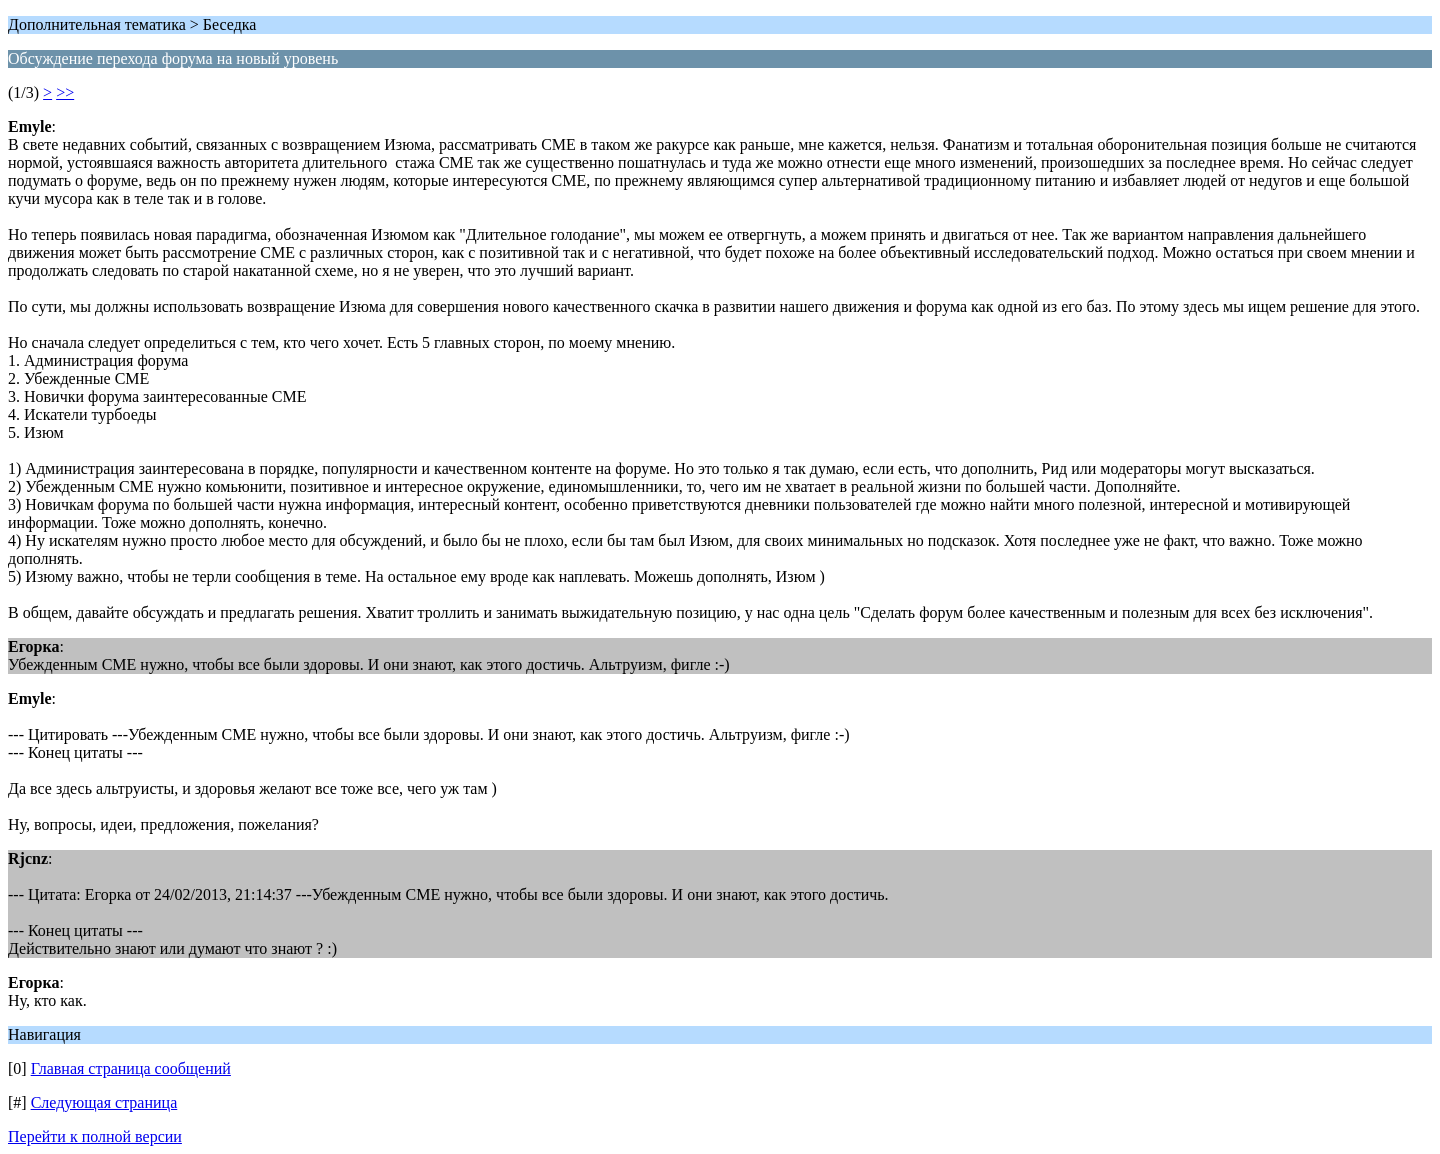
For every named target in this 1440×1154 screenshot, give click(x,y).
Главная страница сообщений (131, 1068)
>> (65, 92)
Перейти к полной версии (95, 1136)
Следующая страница (104, 1102)
